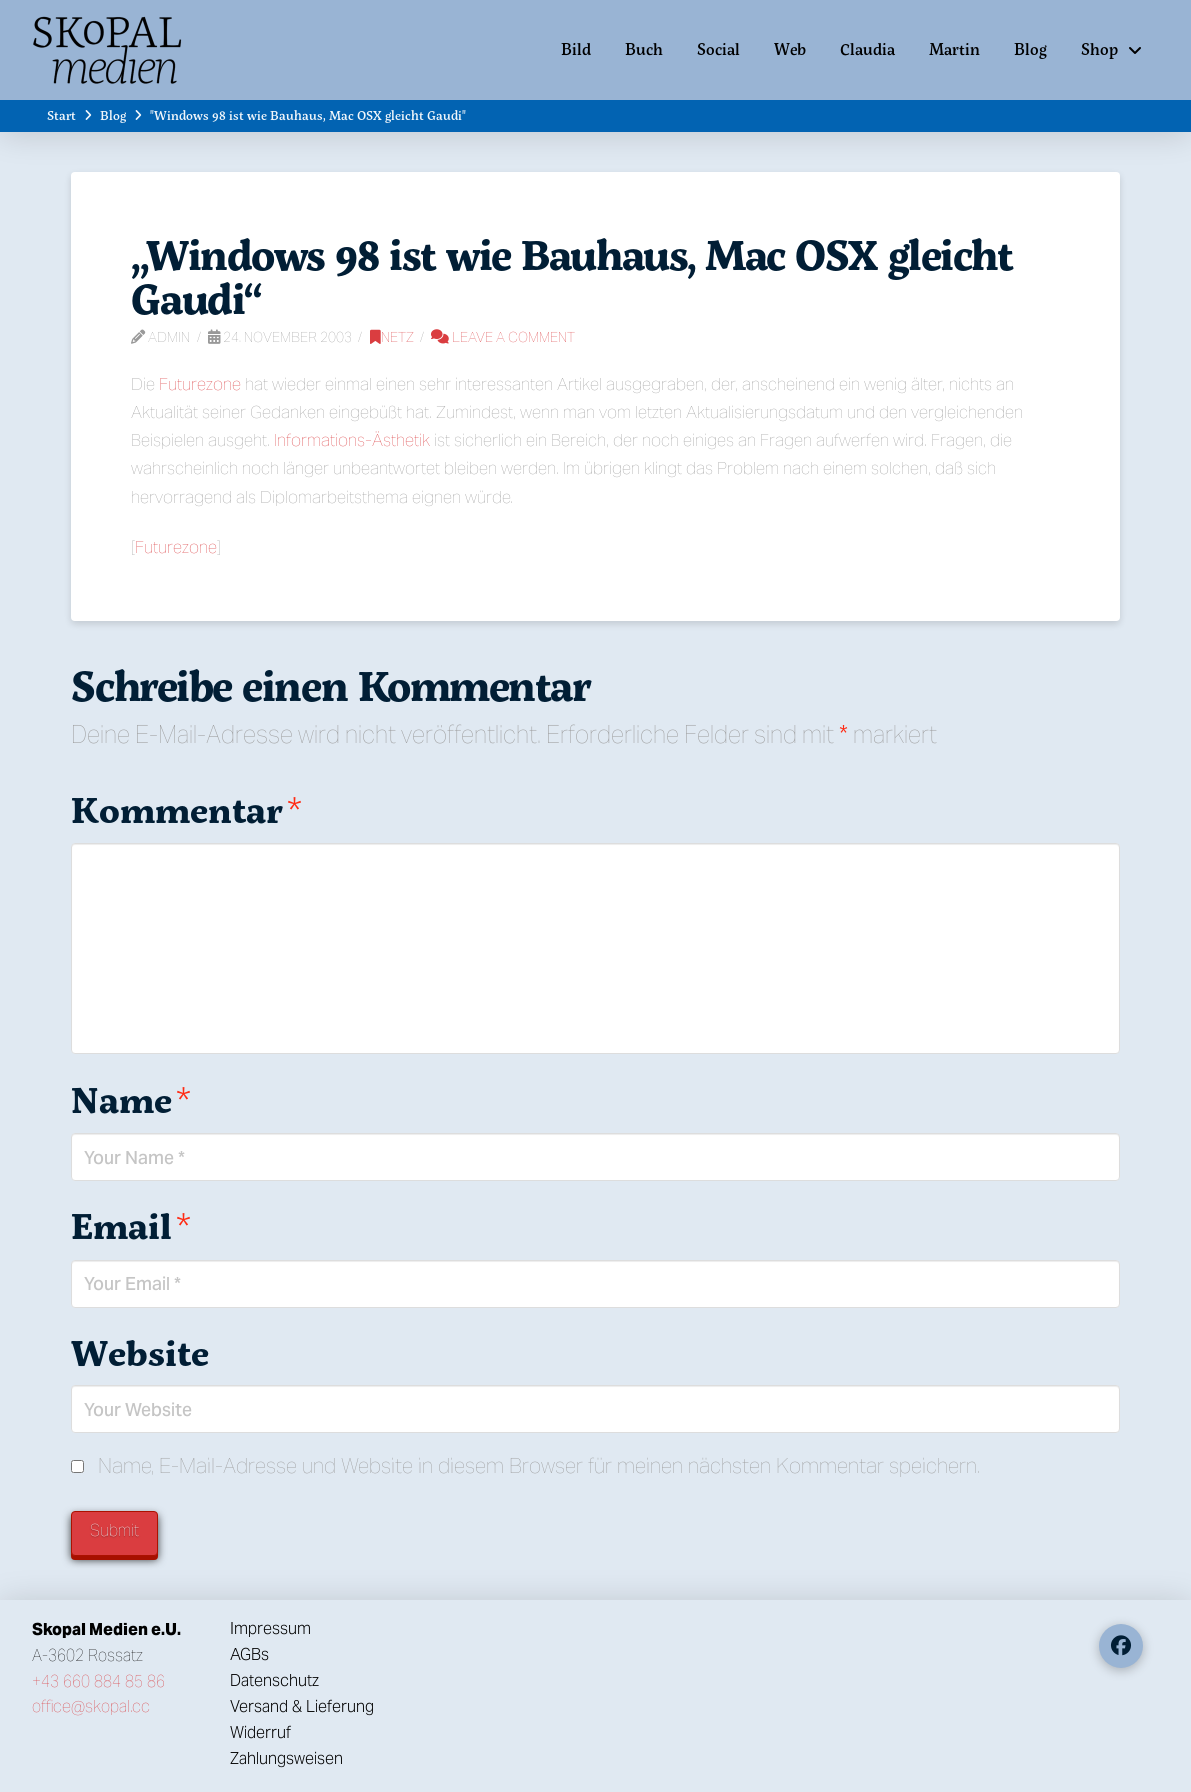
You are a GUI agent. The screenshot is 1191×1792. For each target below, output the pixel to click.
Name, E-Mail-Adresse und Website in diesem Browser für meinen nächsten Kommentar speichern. (539, 1465)
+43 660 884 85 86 (98, 1681)
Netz (392, 337)
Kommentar (186, 809)
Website (140, 1352)
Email (131, 1225)
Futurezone (200, 384)
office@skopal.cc (91, 1706)
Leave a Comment (503, 337)
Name (131, 1099)
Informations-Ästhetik (352, 440)
